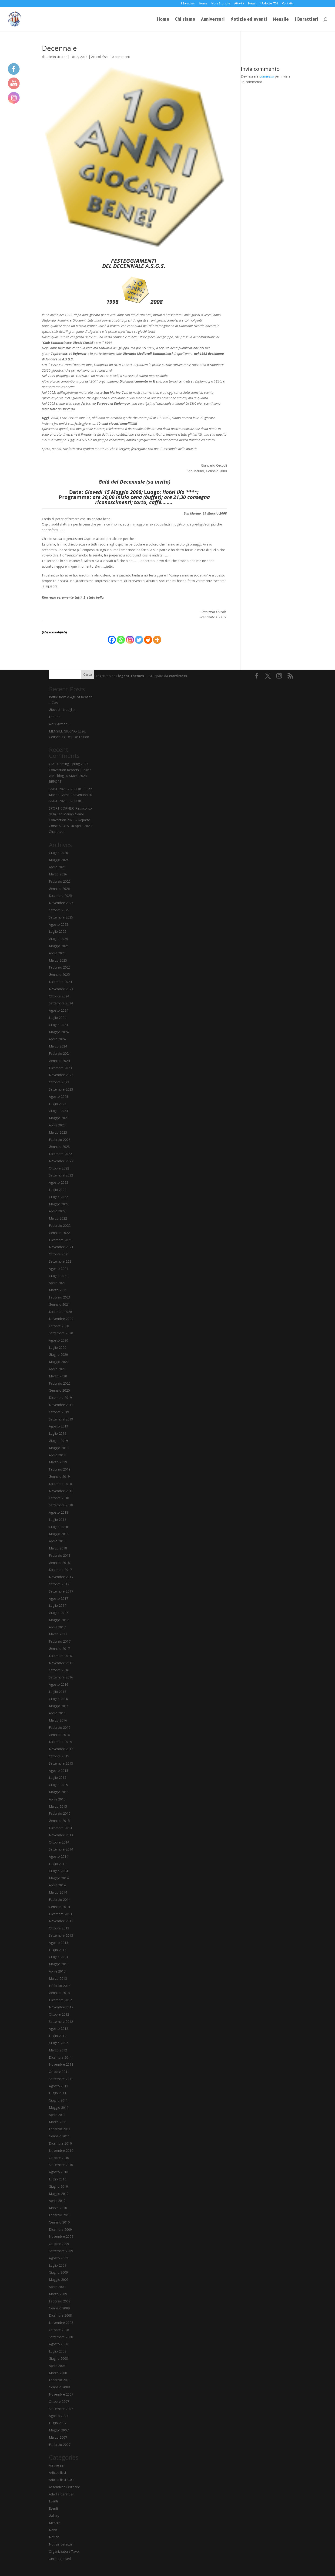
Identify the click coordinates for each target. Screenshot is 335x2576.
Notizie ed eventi (249, 19)
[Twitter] (139, 640)
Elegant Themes (130, 676)
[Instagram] (130, 640)
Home (203, 3)
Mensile (281, 19)
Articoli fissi (99, 56)
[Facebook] (112, 640)
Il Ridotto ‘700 (269, 3)
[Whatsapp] (121, 640)
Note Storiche (220, 3)
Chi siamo (185, 19)
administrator (57, 56)
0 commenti (121, 56)
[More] (157, 640)
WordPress (178, 676)
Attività (239, 3)
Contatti (287, 3)
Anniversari (213, 19)
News (252, 3)
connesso (266, 76)
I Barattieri (188, 3)
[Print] (148, 640)
